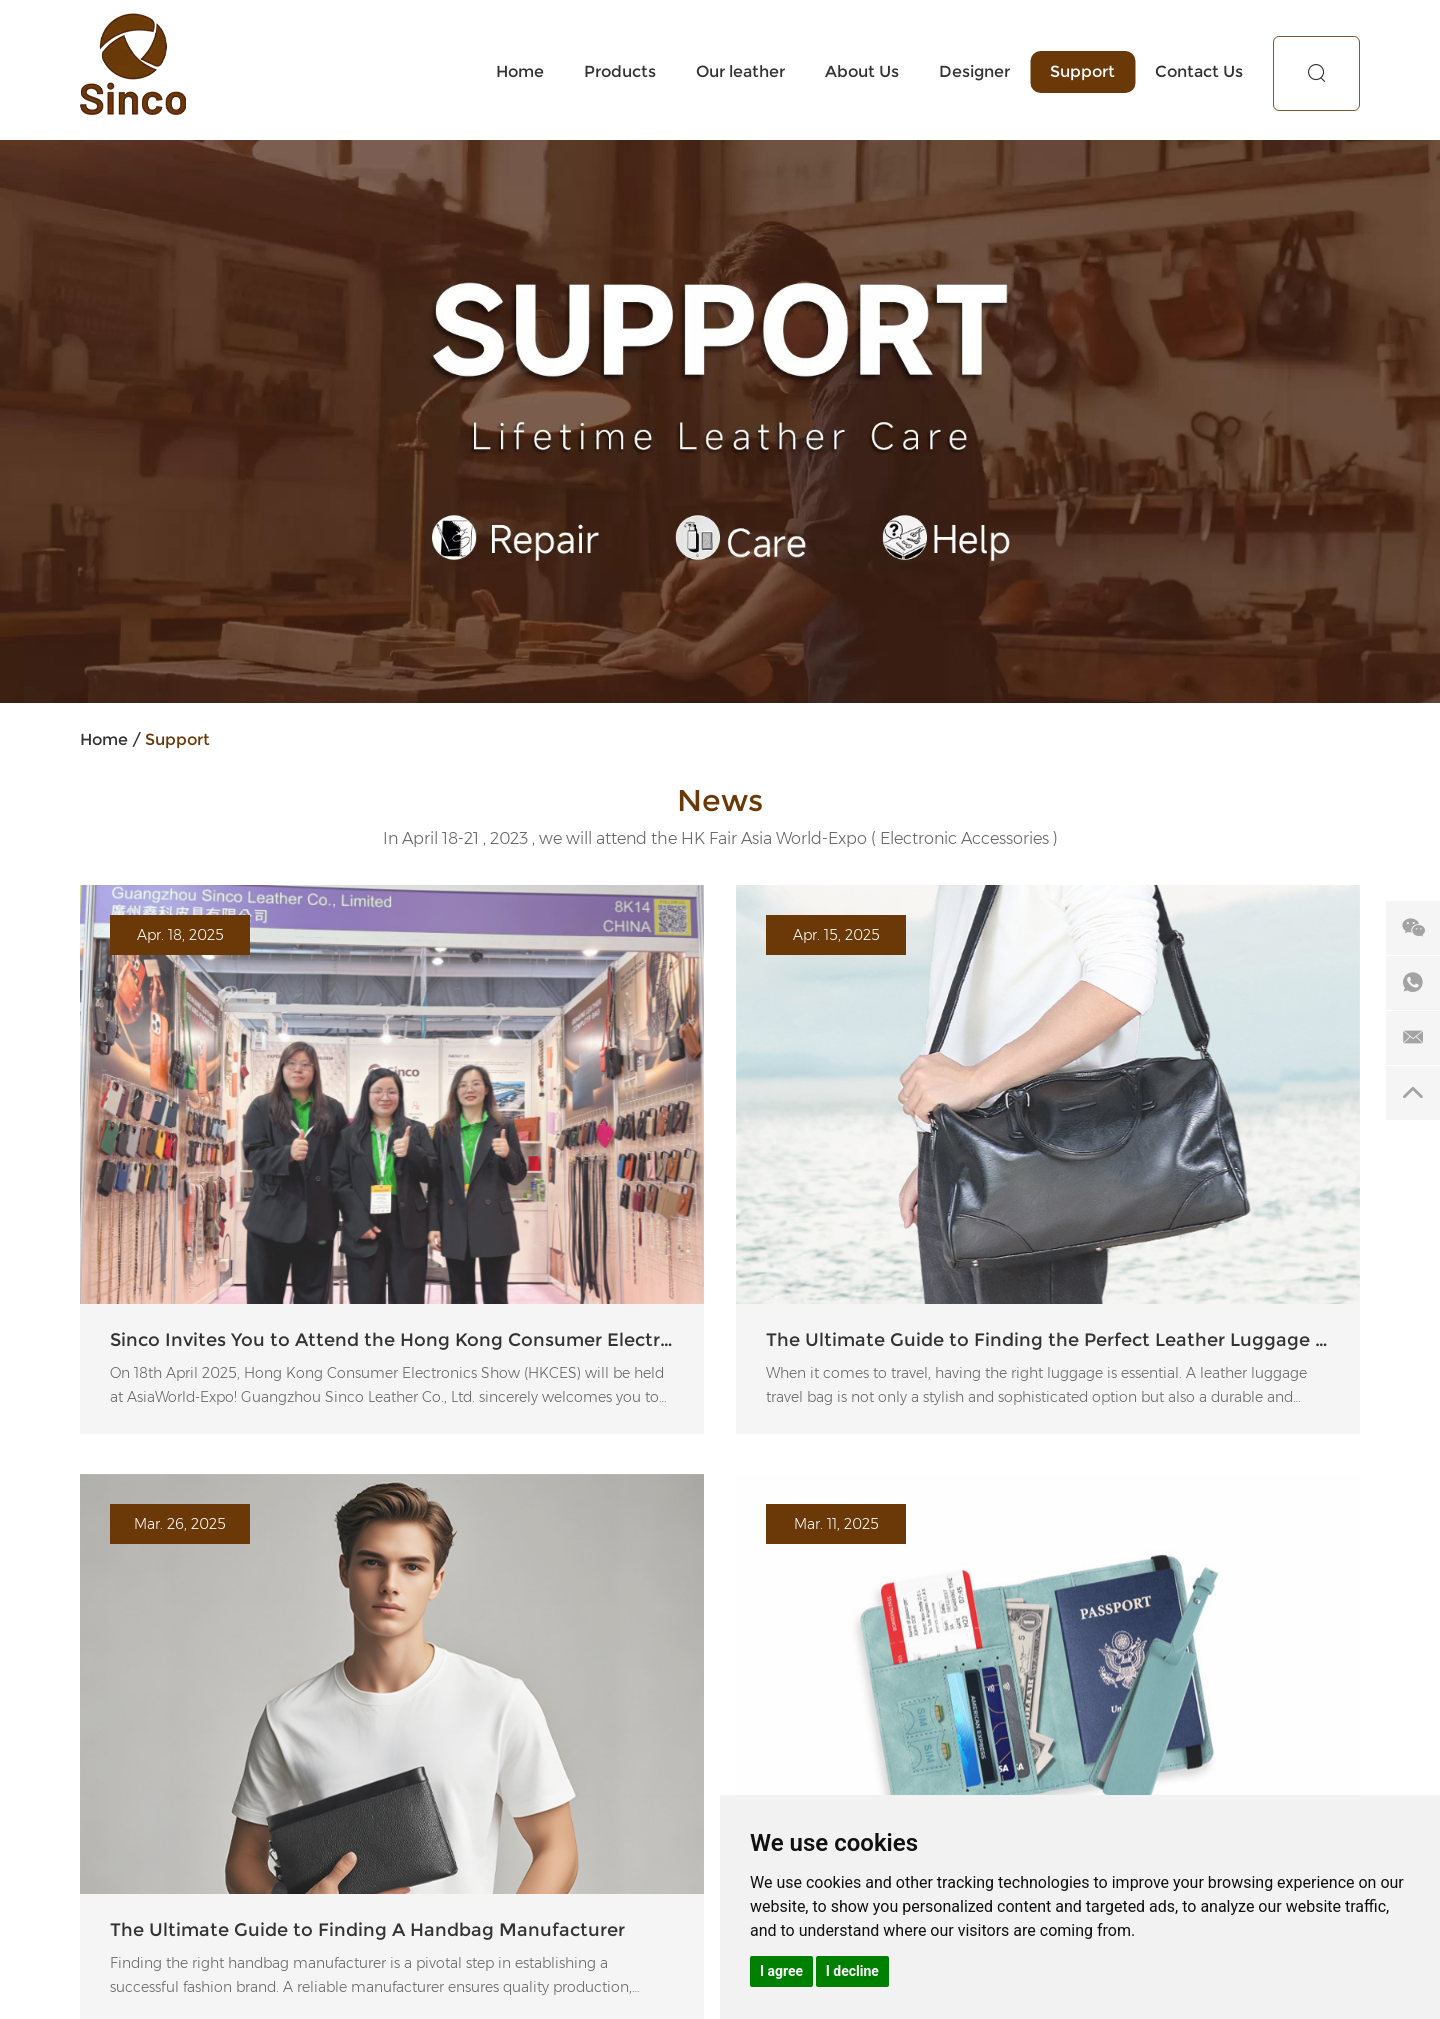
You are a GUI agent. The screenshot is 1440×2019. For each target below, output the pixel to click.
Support (1082, 71)
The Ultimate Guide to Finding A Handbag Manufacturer (367, 1930)
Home (520, 71)
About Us (862, 71)
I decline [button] (852, 1971)
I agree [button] (781, 1971)
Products (620, 71)
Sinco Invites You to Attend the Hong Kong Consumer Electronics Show (392, 1340)
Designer (974, 71)
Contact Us (1199, 71)
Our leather (740, 71)
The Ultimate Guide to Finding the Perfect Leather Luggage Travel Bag (1048, 1340)
